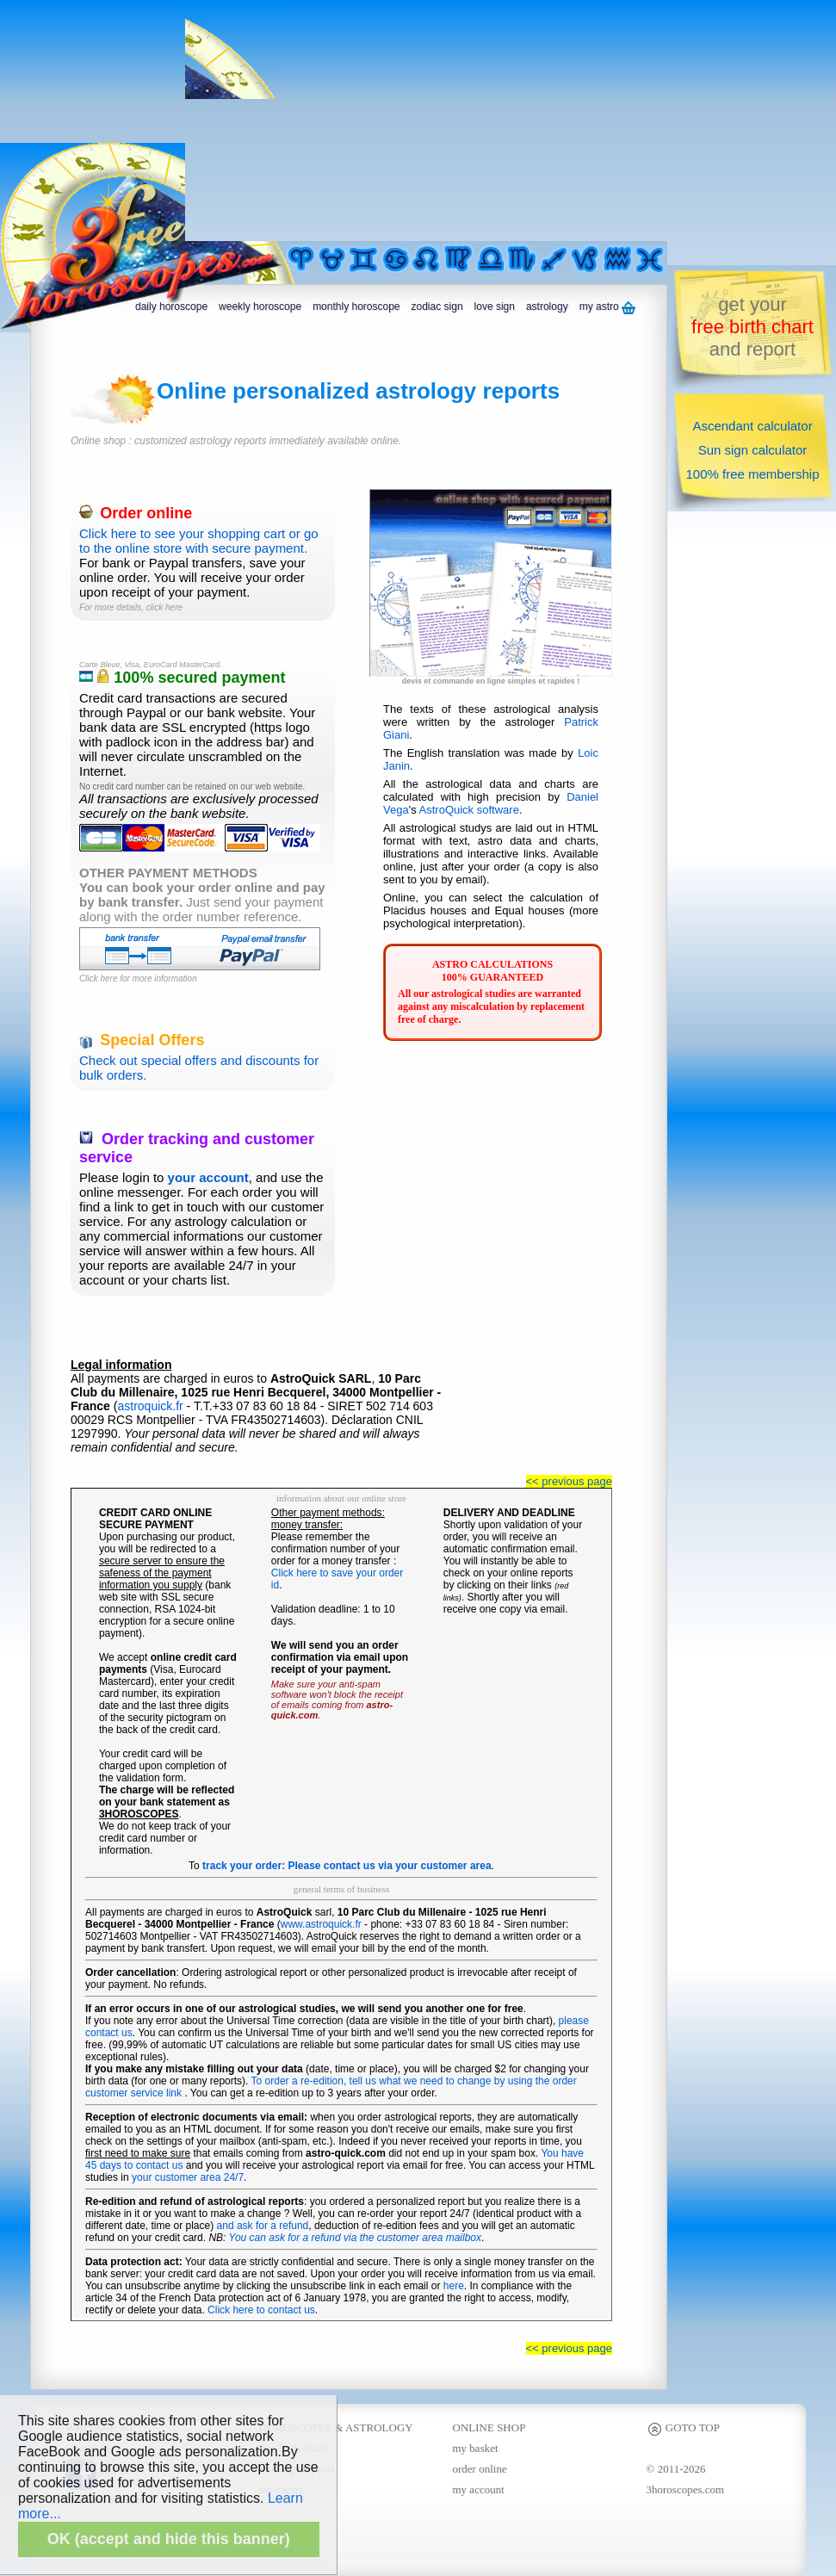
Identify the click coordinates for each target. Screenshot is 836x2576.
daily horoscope (171, 306)
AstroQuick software (469, 809)
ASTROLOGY (379, 2427)
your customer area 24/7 (188, 2177)
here (453, 2286)
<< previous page (569, 1481)
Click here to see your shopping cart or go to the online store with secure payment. (202, 530)
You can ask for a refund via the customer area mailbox (355, 2238)
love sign (494, 306)
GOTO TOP (683, 2427)
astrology (547, 306)
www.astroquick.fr (321, 1924)
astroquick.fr (150, 1406)
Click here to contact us (261, 2310)
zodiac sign (437, 306)
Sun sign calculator (753, 450)
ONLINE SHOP (489, 2427)
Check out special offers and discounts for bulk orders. (202, 1057)
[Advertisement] (423, 120)
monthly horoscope (356, 306)
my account (479, 2489)
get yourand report (752, 327)
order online (480, 2468)
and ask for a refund (263, 2226)
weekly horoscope (260, 306)
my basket (476, 2448)
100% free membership (752, 474)
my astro (607, 307)
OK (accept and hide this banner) (168, 2539)
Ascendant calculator (752, 425)
